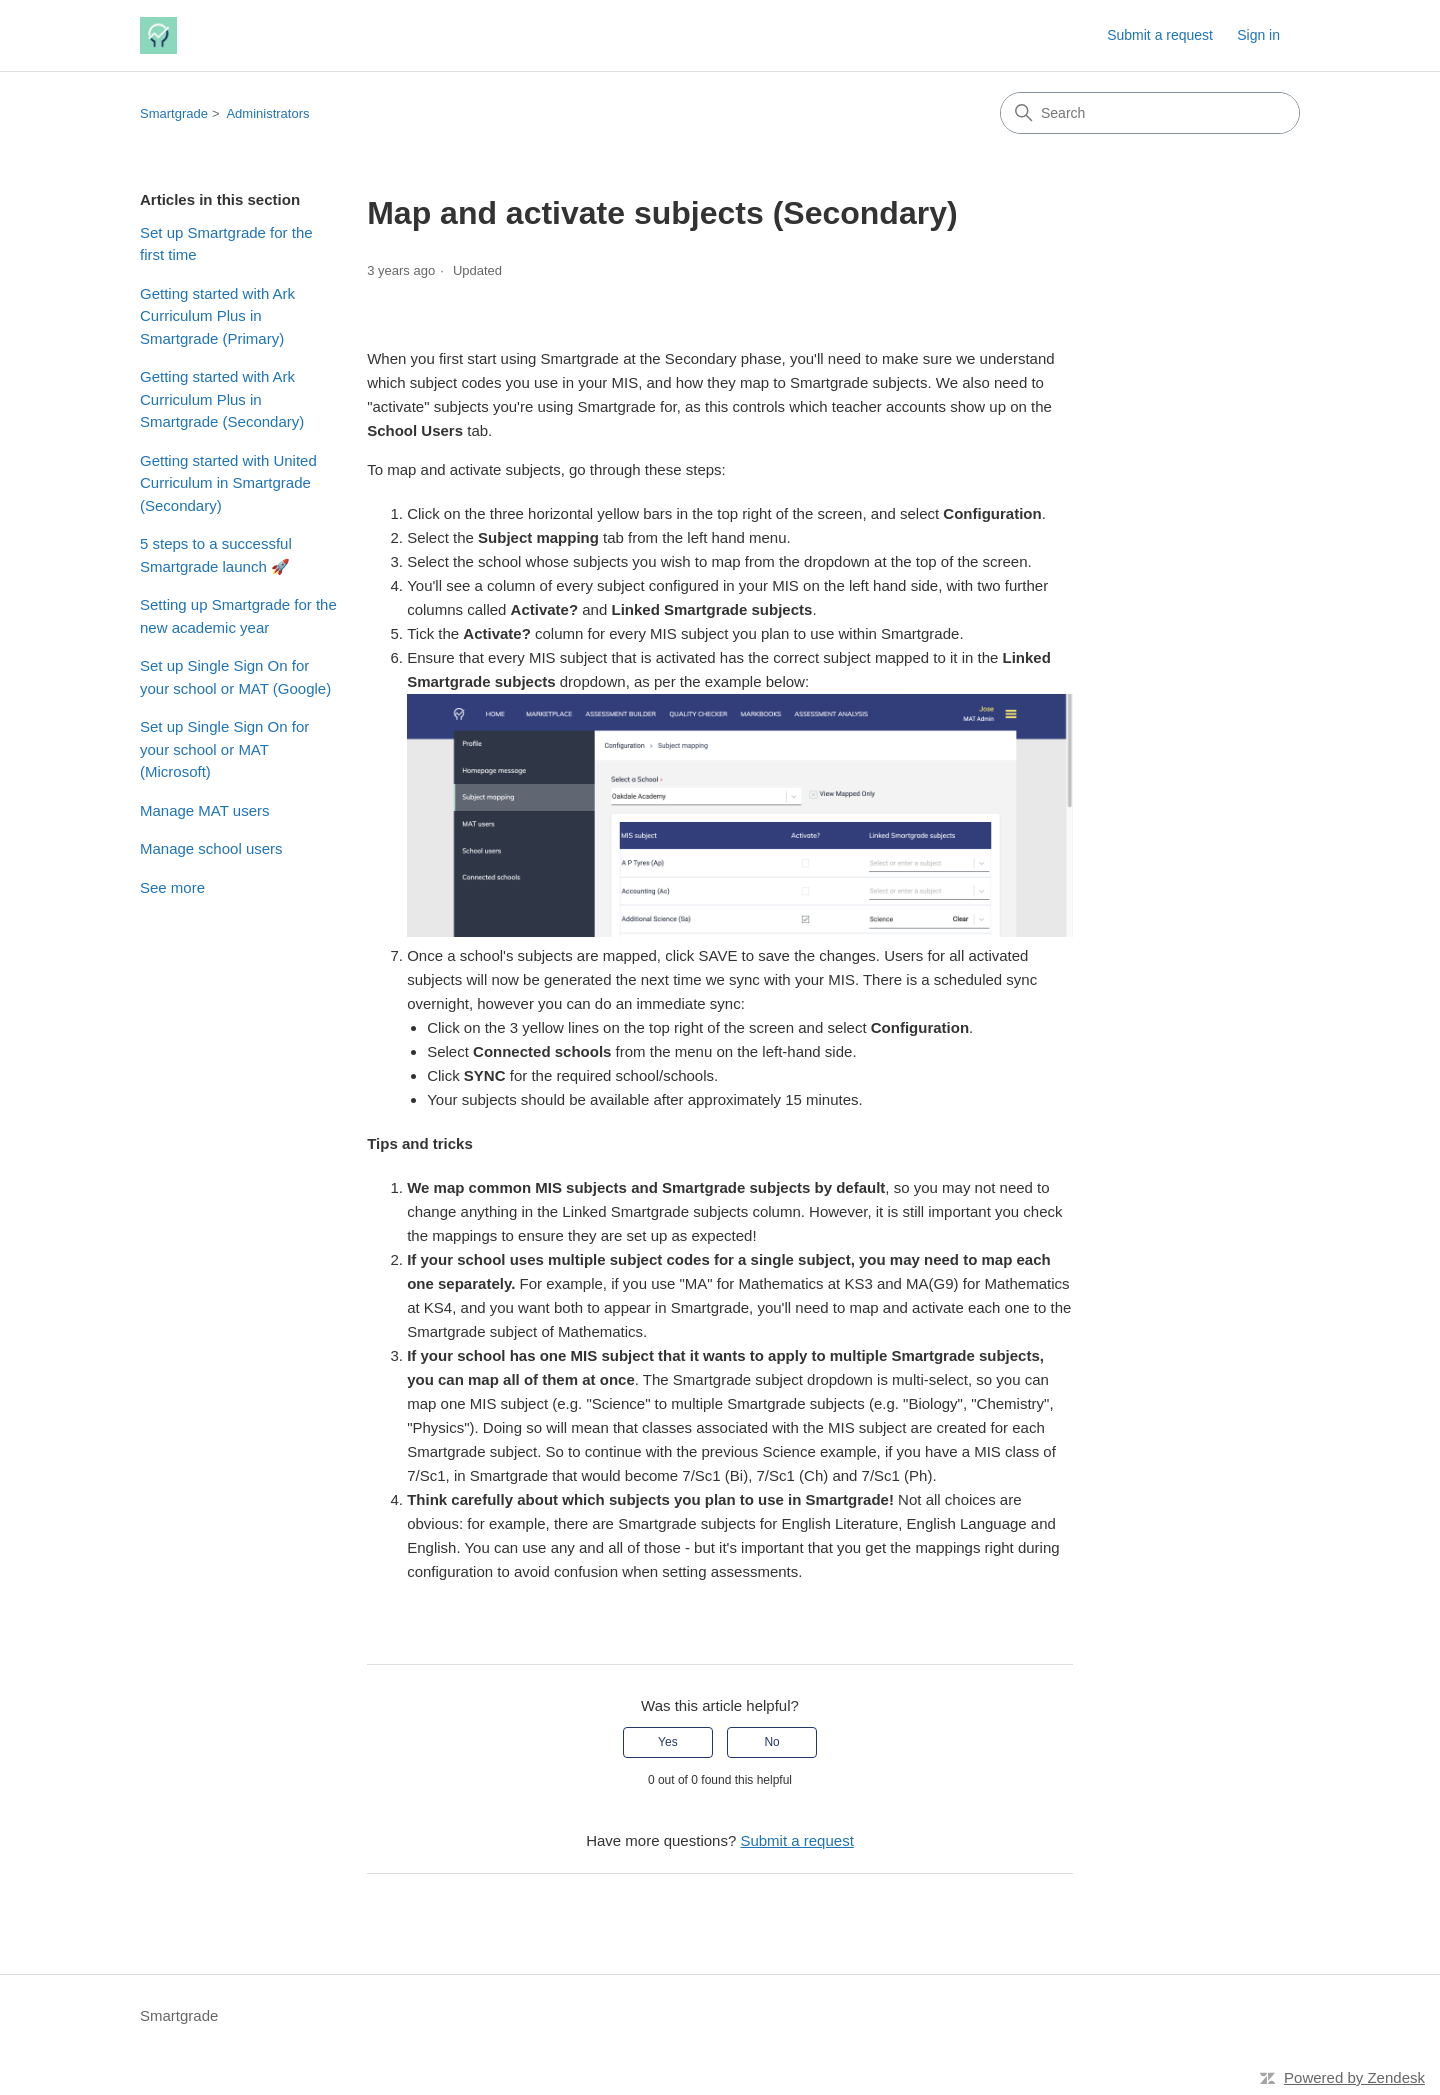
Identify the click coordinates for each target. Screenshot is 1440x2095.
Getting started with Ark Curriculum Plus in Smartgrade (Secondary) (222, 399)
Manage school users (211, 848)
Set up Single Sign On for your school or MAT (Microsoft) (224, 749)
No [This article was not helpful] (771, 1742)
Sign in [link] (1258, 35)
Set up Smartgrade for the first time (226, 244)
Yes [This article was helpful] (668, 1742)
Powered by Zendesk (1354, 2077)
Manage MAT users (205, 810)
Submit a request (1160, 35)
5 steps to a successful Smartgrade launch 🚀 (216, 555)
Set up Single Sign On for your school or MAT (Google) (235, 677)
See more (172, 887)
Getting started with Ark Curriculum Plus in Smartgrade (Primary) (217, 316)
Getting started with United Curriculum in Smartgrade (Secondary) (228, 483)
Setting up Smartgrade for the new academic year (238, 616)
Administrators (267, 113)
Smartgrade (174, 113)
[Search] (1150, 113)
